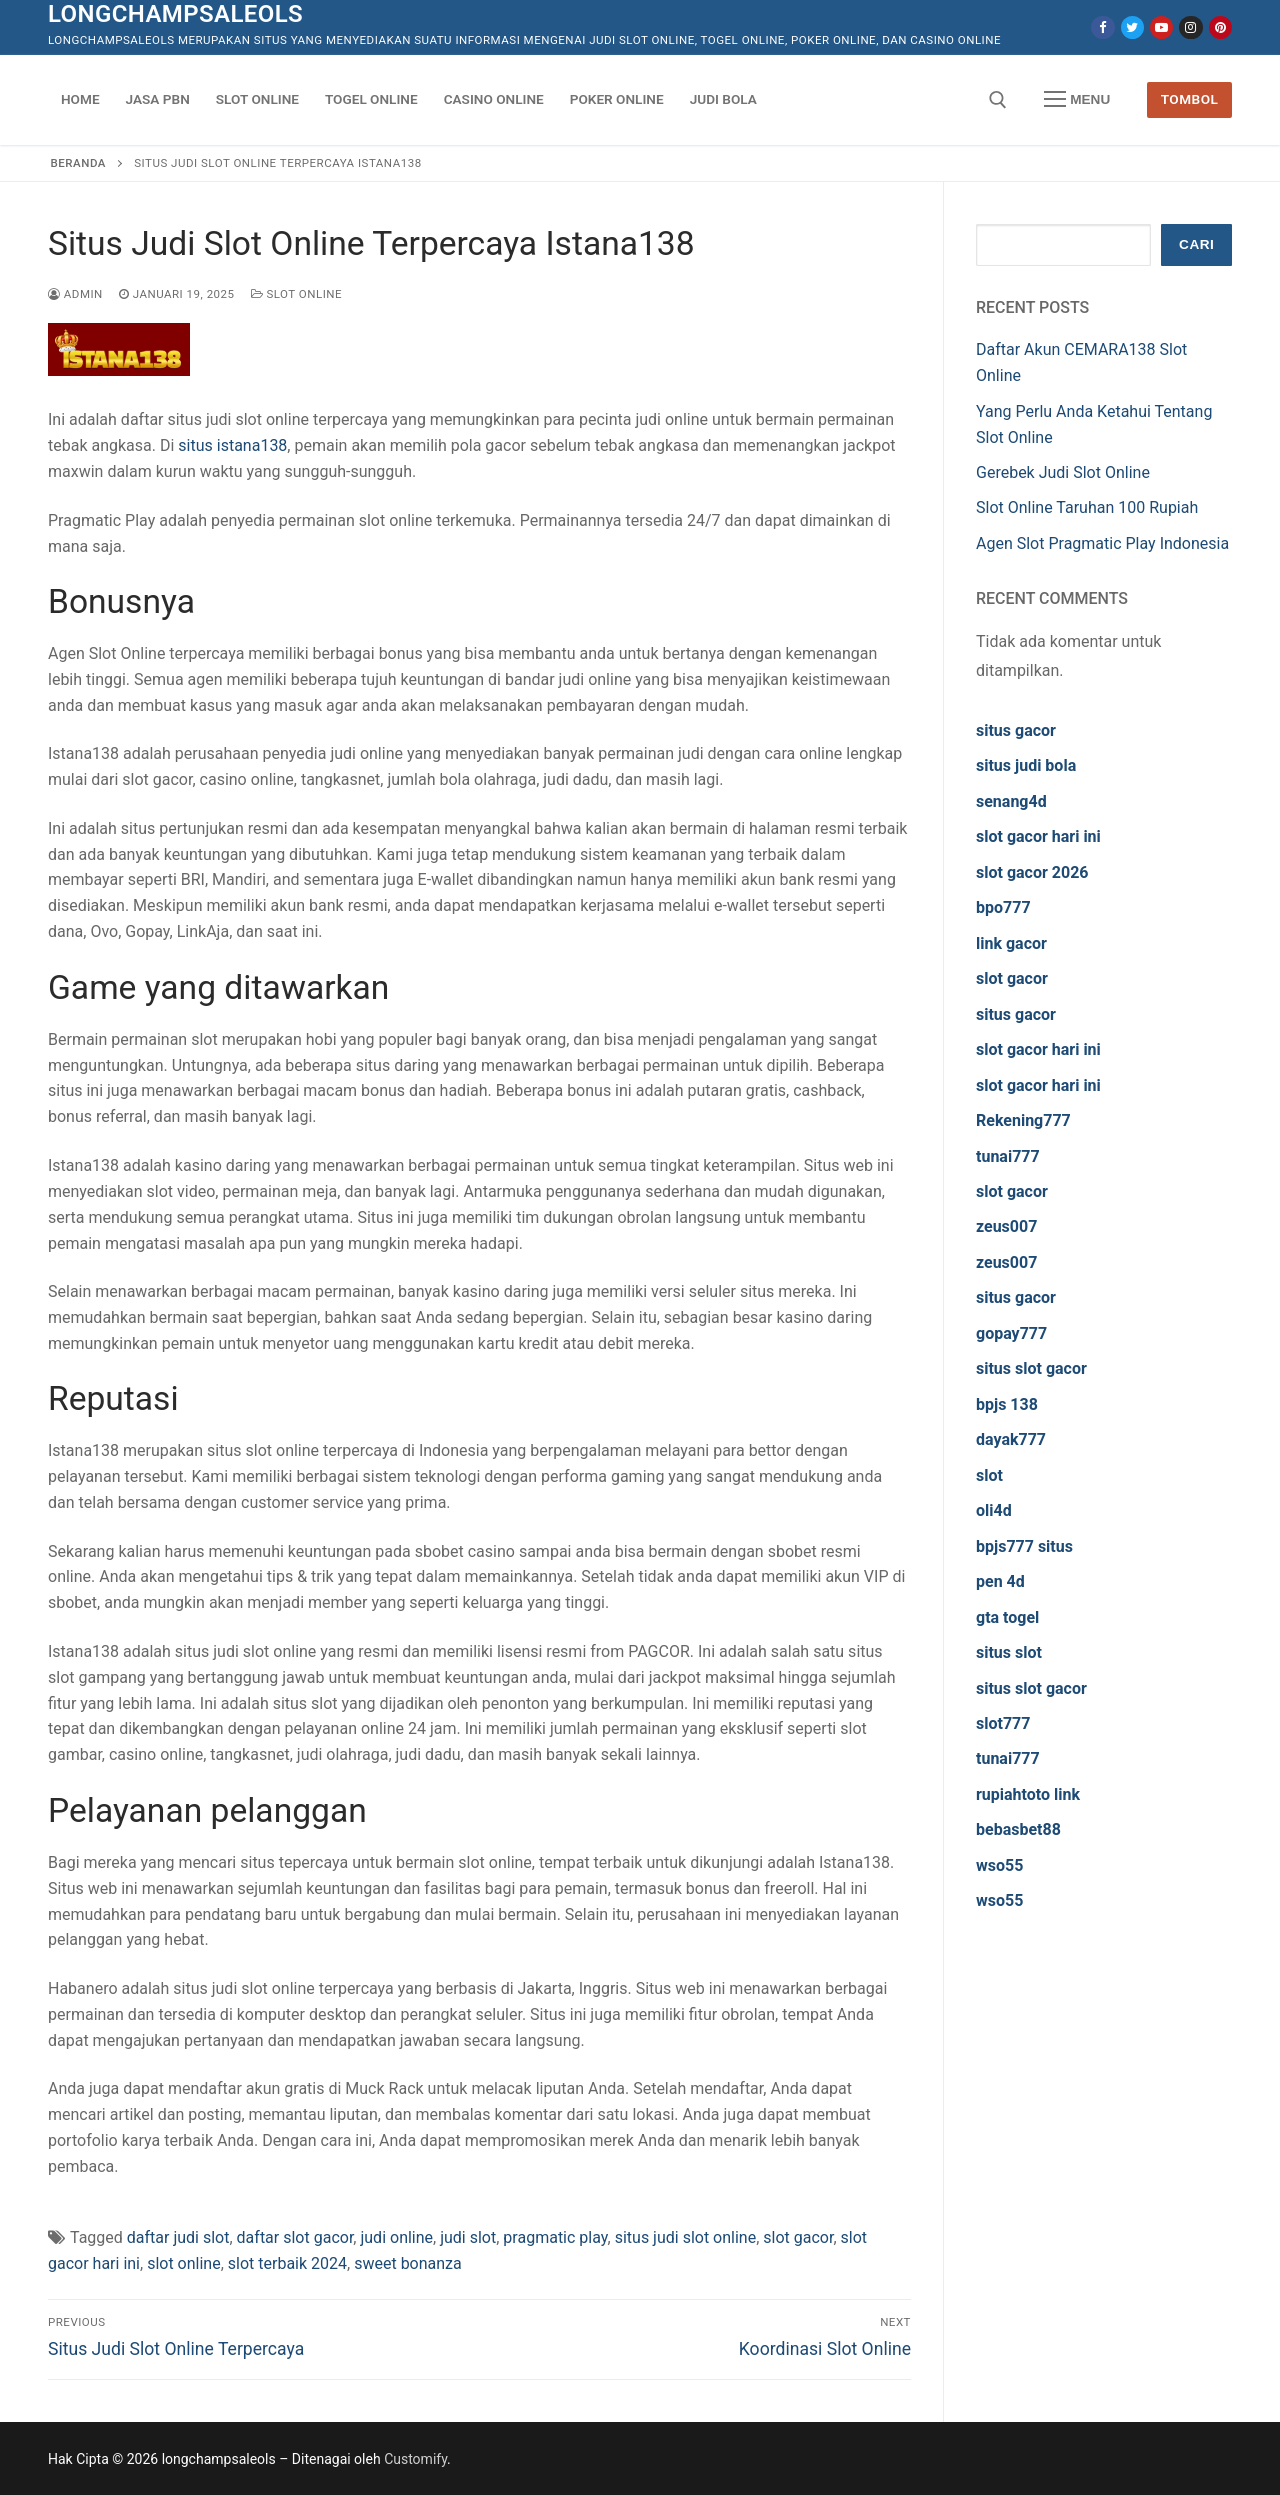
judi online (396, 2237)
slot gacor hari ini (1038, 836)
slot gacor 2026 (1032, 872)
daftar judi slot (178, 2237)
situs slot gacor (1031, 1368)
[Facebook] (1102, 27)
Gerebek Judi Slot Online (1063, 472)
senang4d (1011, 801)
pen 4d (1000, 1581)
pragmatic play (555, 2237)
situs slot (1009, 1652)
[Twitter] (1132, 27)
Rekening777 (1023, 1120)
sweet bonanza (408, 2263)
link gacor (1011, 943)
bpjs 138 (1007, 1404)
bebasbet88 (1018, 1829)
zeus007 (1006, 1226)
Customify (415, 2459)
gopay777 (1011, 1333)
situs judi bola (1026, 765)
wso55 (999, 1865)
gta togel (1007, 1617)
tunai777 (1008, 1156)
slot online (184, 2263)
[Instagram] (1190, 27)
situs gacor (1016, 730)
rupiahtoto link (1028, 1794)
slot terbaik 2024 (287, 2263)
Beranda (78, 163)
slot (989, 1475)
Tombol (1190, 99)
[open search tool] (998, 100)
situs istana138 (232, 445)
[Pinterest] (1220, 27)
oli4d (994, 1510)
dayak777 (1011, 1439)
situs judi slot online (686, 2237)
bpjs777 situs (1024, 1546)
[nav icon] (1077, 100)
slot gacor (798, 2237)
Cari (1196, 244)
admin (75, 294)
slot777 (1003, 1723)
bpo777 (1003, 907)
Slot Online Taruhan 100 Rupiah (1087, 507)
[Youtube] (1161, 27)
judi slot (468, 2237)
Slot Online (297, 294)
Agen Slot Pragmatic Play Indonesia (1102, 543)
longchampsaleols (175, 14)
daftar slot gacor (295, 2237)
